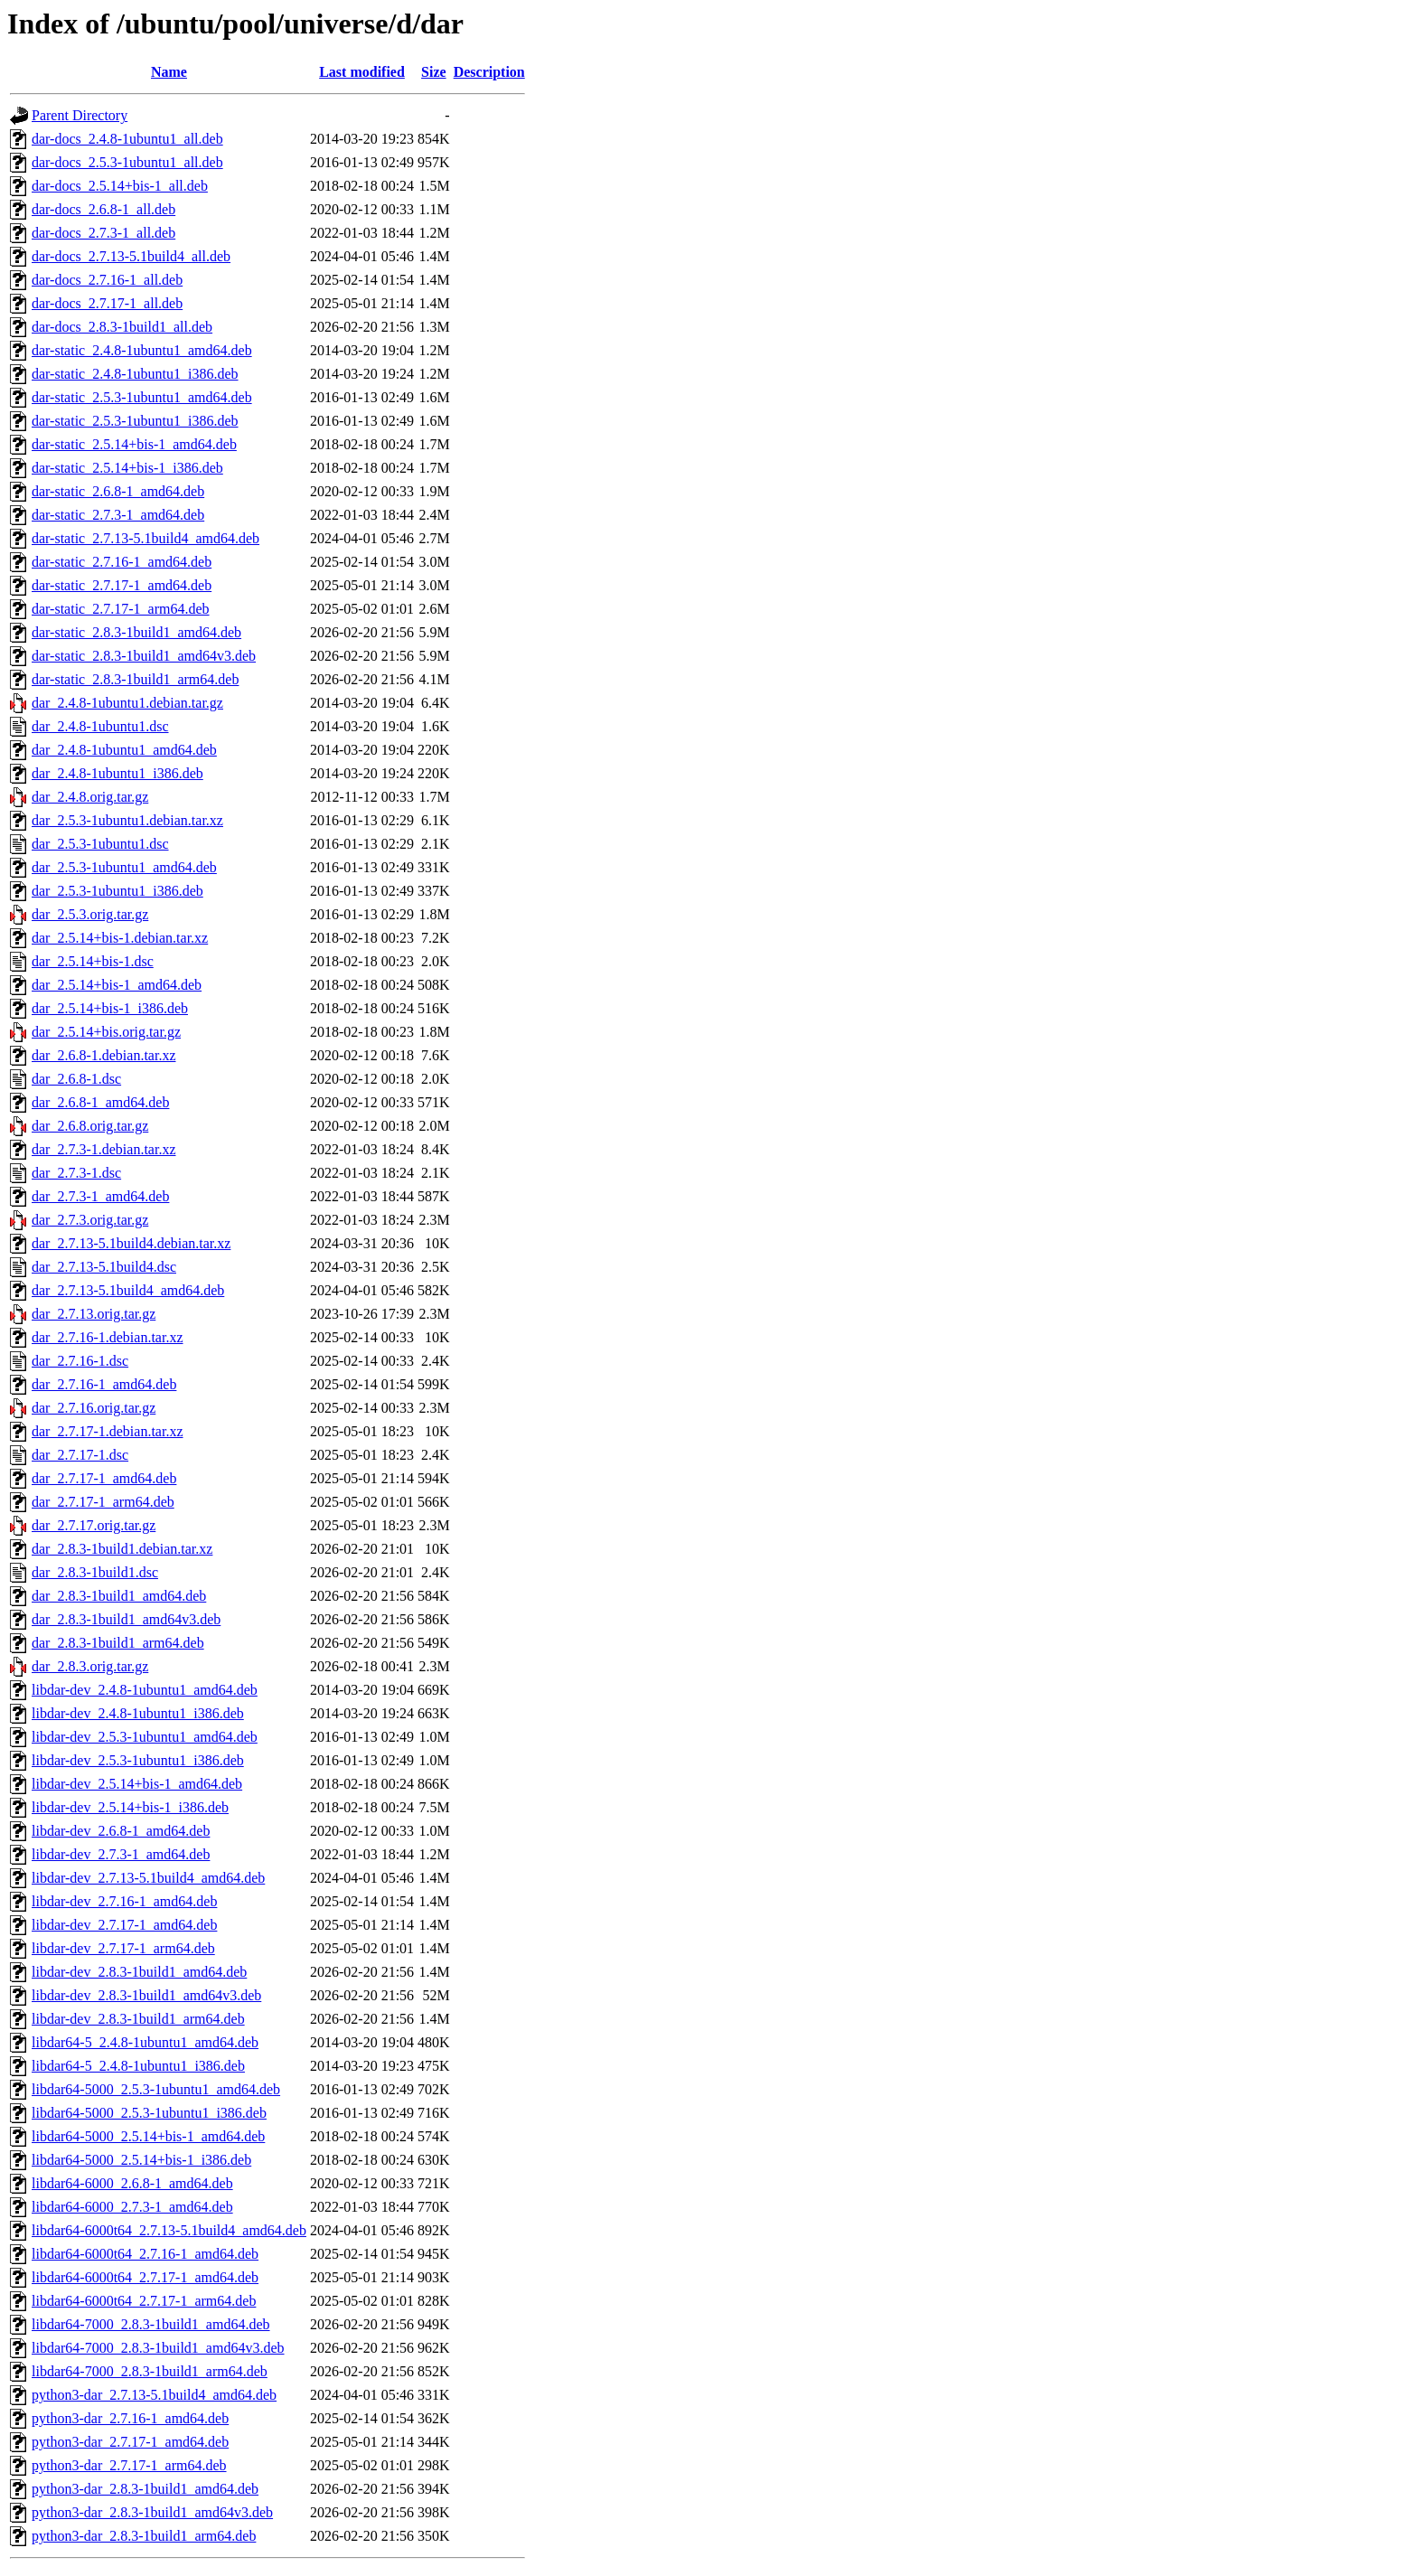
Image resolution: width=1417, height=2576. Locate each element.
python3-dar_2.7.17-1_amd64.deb (130, 2441)
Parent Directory (79, 115)
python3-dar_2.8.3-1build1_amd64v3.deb (152, 2512)
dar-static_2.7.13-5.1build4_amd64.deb (145, 538)
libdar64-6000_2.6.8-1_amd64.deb (132, 2183)
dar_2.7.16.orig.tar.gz (93, 1407)
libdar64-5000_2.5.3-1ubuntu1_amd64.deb (156, 2089)
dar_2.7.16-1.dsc (80, 1360)
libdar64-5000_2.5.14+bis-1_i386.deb (141, 2159)
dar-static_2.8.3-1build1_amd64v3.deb (144, 655)
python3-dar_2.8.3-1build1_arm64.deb (144, 2535)
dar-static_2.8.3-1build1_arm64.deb (135, 679)
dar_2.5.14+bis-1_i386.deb (110, 1008)
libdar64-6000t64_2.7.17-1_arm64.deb (144, 2300)
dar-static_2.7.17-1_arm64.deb (121, 608)
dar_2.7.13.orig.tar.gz (93, 1313)
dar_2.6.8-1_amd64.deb (100, 1102)
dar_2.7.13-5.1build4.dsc (104, 1266)
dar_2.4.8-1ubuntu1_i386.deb (117, 773)
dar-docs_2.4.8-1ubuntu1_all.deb (127, 138)
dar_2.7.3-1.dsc (76, 1172)
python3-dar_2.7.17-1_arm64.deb (129, 2465)
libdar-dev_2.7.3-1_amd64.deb (121, 1854)
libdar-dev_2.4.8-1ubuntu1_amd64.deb (145, 1689)
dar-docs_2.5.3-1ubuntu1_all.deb (127, 162)
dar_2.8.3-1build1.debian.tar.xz (122, 1548)
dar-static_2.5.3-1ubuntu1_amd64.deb (142, 397)
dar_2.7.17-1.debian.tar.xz (107, 1431)
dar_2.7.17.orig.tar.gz (93, 1525)
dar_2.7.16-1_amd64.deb (104, 1384)
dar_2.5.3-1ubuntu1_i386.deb (117, 890)
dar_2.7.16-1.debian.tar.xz (107, 1337)
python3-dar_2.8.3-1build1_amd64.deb (145, 2488)
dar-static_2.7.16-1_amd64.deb (121, 561)
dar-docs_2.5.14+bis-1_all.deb (120, 185)
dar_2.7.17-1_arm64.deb (103, 1501)
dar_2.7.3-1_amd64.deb (100, 1196)
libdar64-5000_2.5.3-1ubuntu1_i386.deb (149, 2112)
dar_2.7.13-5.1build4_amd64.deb (128, 1290)
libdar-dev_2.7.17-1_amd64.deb (124, 1924)
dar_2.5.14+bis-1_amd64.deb (117, 984)
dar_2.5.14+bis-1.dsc (93, 961)
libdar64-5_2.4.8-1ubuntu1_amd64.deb (145, 2042)
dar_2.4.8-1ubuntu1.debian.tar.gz (127, 702)
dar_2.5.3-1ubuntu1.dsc (100, 843)
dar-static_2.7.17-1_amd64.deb (121, 585)
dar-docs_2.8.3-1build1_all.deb (122, 326)
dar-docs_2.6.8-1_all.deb (103, 209)
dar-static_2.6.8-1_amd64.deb (118, 491)
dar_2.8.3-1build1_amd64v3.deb (126, 1619)
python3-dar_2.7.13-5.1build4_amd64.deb (154, 2394)
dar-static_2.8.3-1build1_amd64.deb (136, 632)
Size (433, 72)
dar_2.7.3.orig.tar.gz (90, 1219)
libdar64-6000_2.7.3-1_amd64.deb (132, 2206)
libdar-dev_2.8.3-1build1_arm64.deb (138, 2018)
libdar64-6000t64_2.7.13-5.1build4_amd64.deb (169, 2230)
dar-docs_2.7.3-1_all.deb (103, 232)
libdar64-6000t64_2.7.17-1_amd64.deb (145, 2277)
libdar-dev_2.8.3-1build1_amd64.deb (139, 1971)
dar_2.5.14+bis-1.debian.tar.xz (120, 937)
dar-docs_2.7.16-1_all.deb (107, 279)
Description (489, 72)
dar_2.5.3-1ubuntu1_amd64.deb (124, 867)
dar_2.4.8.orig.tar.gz (90, 796)
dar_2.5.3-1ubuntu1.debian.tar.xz (127, 820)
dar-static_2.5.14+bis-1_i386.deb (127, 467)
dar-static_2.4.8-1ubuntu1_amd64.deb (142, 350)
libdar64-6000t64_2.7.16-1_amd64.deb (145, 2253)
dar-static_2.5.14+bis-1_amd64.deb (134, 444)
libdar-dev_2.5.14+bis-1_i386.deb (130, 1807)
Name (169, 72)
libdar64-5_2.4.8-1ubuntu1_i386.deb (138, 2065)
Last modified (362, 72)
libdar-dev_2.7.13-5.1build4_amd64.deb (148, 1877)
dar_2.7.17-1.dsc (80, 1454)
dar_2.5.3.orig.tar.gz (90, 914)
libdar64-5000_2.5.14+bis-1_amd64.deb (148, 2136)
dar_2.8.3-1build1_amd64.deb (119, 1595)
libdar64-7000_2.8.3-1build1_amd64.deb (151, 2324)
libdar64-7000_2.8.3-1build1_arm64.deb (149, 2371)
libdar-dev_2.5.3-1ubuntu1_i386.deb (138, 1760)
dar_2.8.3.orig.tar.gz (90, 1666)
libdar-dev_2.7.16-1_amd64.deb (124, 1901)
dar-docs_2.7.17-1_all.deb (107, 303)
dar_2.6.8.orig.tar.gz (90, 1125)
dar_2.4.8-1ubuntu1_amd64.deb (124, 749)
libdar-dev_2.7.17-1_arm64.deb (123, 1948)
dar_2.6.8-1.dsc (76, 1078)
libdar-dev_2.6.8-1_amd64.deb (121, 1830)
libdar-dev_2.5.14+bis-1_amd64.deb (137, 1783)
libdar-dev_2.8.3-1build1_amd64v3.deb (146, 1995)
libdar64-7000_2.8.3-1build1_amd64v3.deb (158, 2347)
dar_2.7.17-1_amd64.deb (104, 1478)
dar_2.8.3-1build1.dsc (95, 1572)
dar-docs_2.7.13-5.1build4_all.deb (131, 256)
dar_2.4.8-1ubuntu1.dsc (100, 726)
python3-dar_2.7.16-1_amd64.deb (130, 2418)
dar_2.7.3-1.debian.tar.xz (104, 1149)
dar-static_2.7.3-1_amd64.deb (118, 514)
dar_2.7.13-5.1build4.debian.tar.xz (131, 1243)
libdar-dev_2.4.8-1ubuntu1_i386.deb (138, 1713)
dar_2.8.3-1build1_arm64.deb (118, 1642)
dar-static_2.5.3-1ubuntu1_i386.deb (135, 420)
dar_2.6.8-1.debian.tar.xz (104, 1055)
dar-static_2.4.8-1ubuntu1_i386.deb (135, 373)
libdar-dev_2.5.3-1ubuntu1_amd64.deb (145, 1736)
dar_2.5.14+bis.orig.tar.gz (106, 1031)
